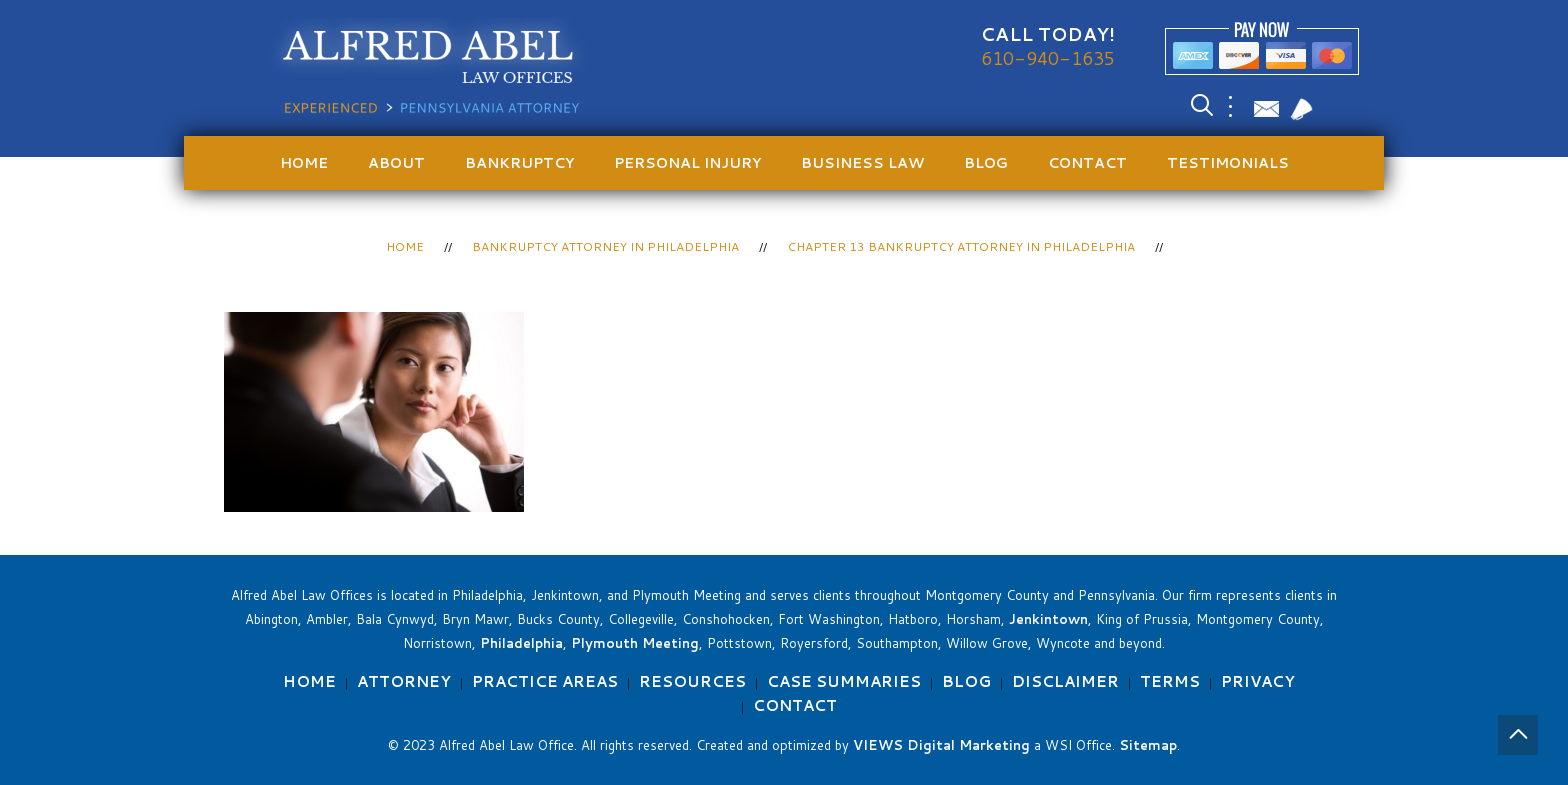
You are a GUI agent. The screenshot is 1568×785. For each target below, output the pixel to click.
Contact (1087, 163)
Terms (1170, 681)
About (396, 163)
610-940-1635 (1048, 58)
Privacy (1258, 681)
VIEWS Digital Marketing (941, 745)
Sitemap (1148, 745)
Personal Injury (687, 163)
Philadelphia (521, 643)
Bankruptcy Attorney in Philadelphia (605, 246)
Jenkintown (1048, 619)
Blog (986, 163)
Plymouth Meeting (635, 643)
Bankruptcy (519, 163)
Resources (692, 681)
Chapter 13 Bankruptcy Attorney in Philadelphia (961, 246)
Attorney (404, 681)
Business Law (862, 163)
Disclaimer (1065, 681)
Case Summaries (844, 681)
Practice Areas (545, 681)
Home (304, 163)
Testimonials (1228, 163)
